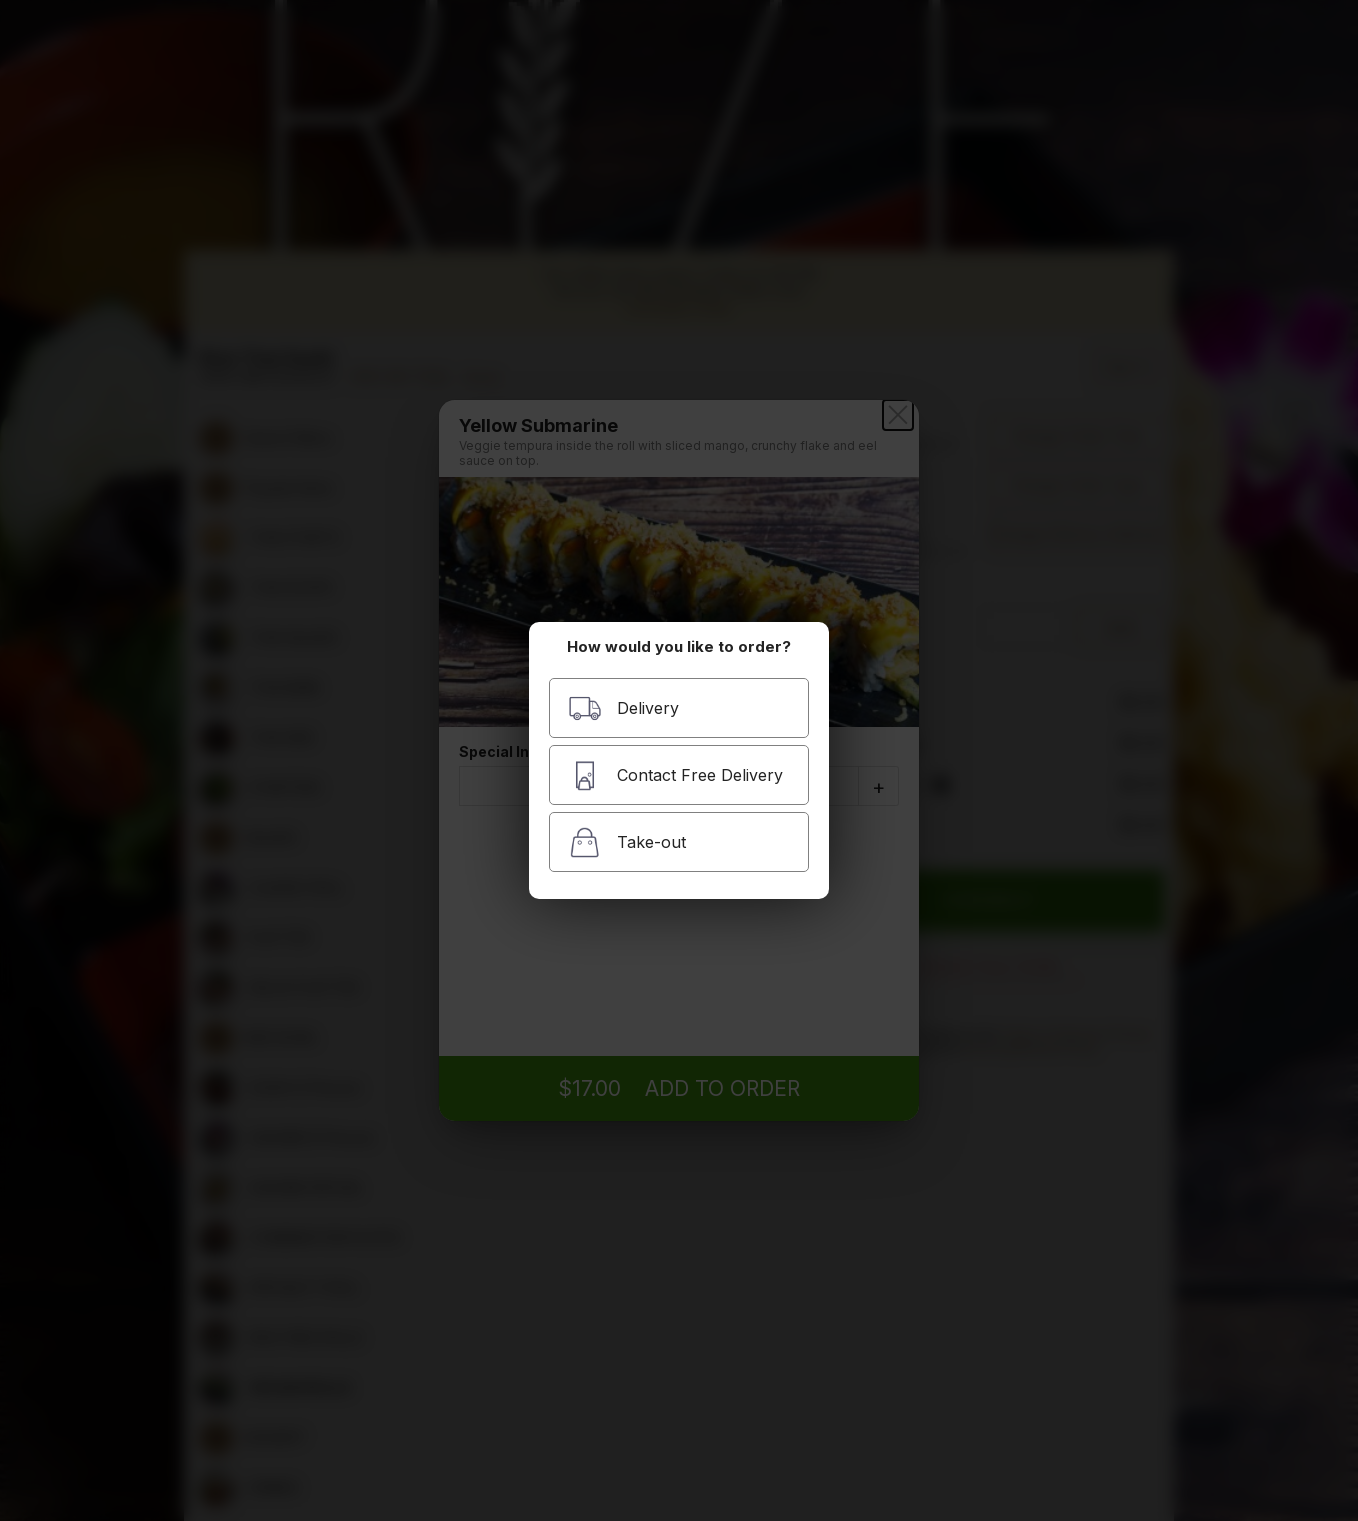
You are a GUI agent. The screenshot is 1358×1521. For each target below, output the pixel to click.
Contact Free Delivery (675, 775)
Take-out (627, 842)
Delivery (623, 708)
